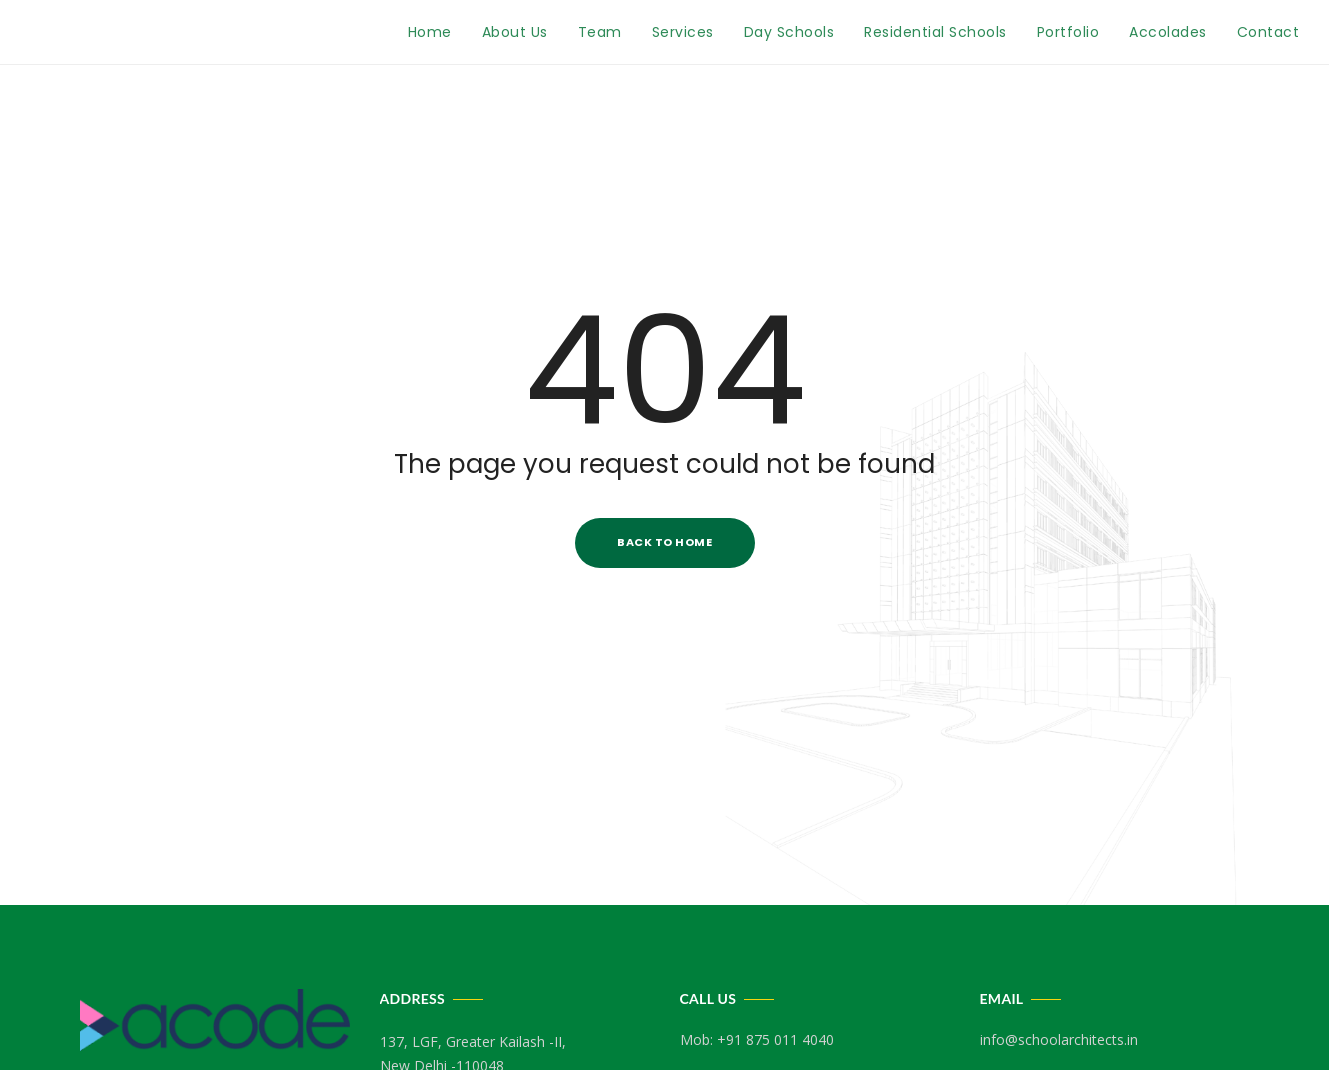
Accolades (1168, 32)
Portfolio (1068, 32)
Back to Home (664, 542)
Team (600, 32)
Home (430, 32)
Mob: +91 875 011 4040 (757, 1039)
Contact (1268, 32)
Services (683, 32)
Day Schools (789, 32)
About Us (515, 32)
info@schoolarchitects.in (1059, 1039)
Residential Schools (935, 32)
